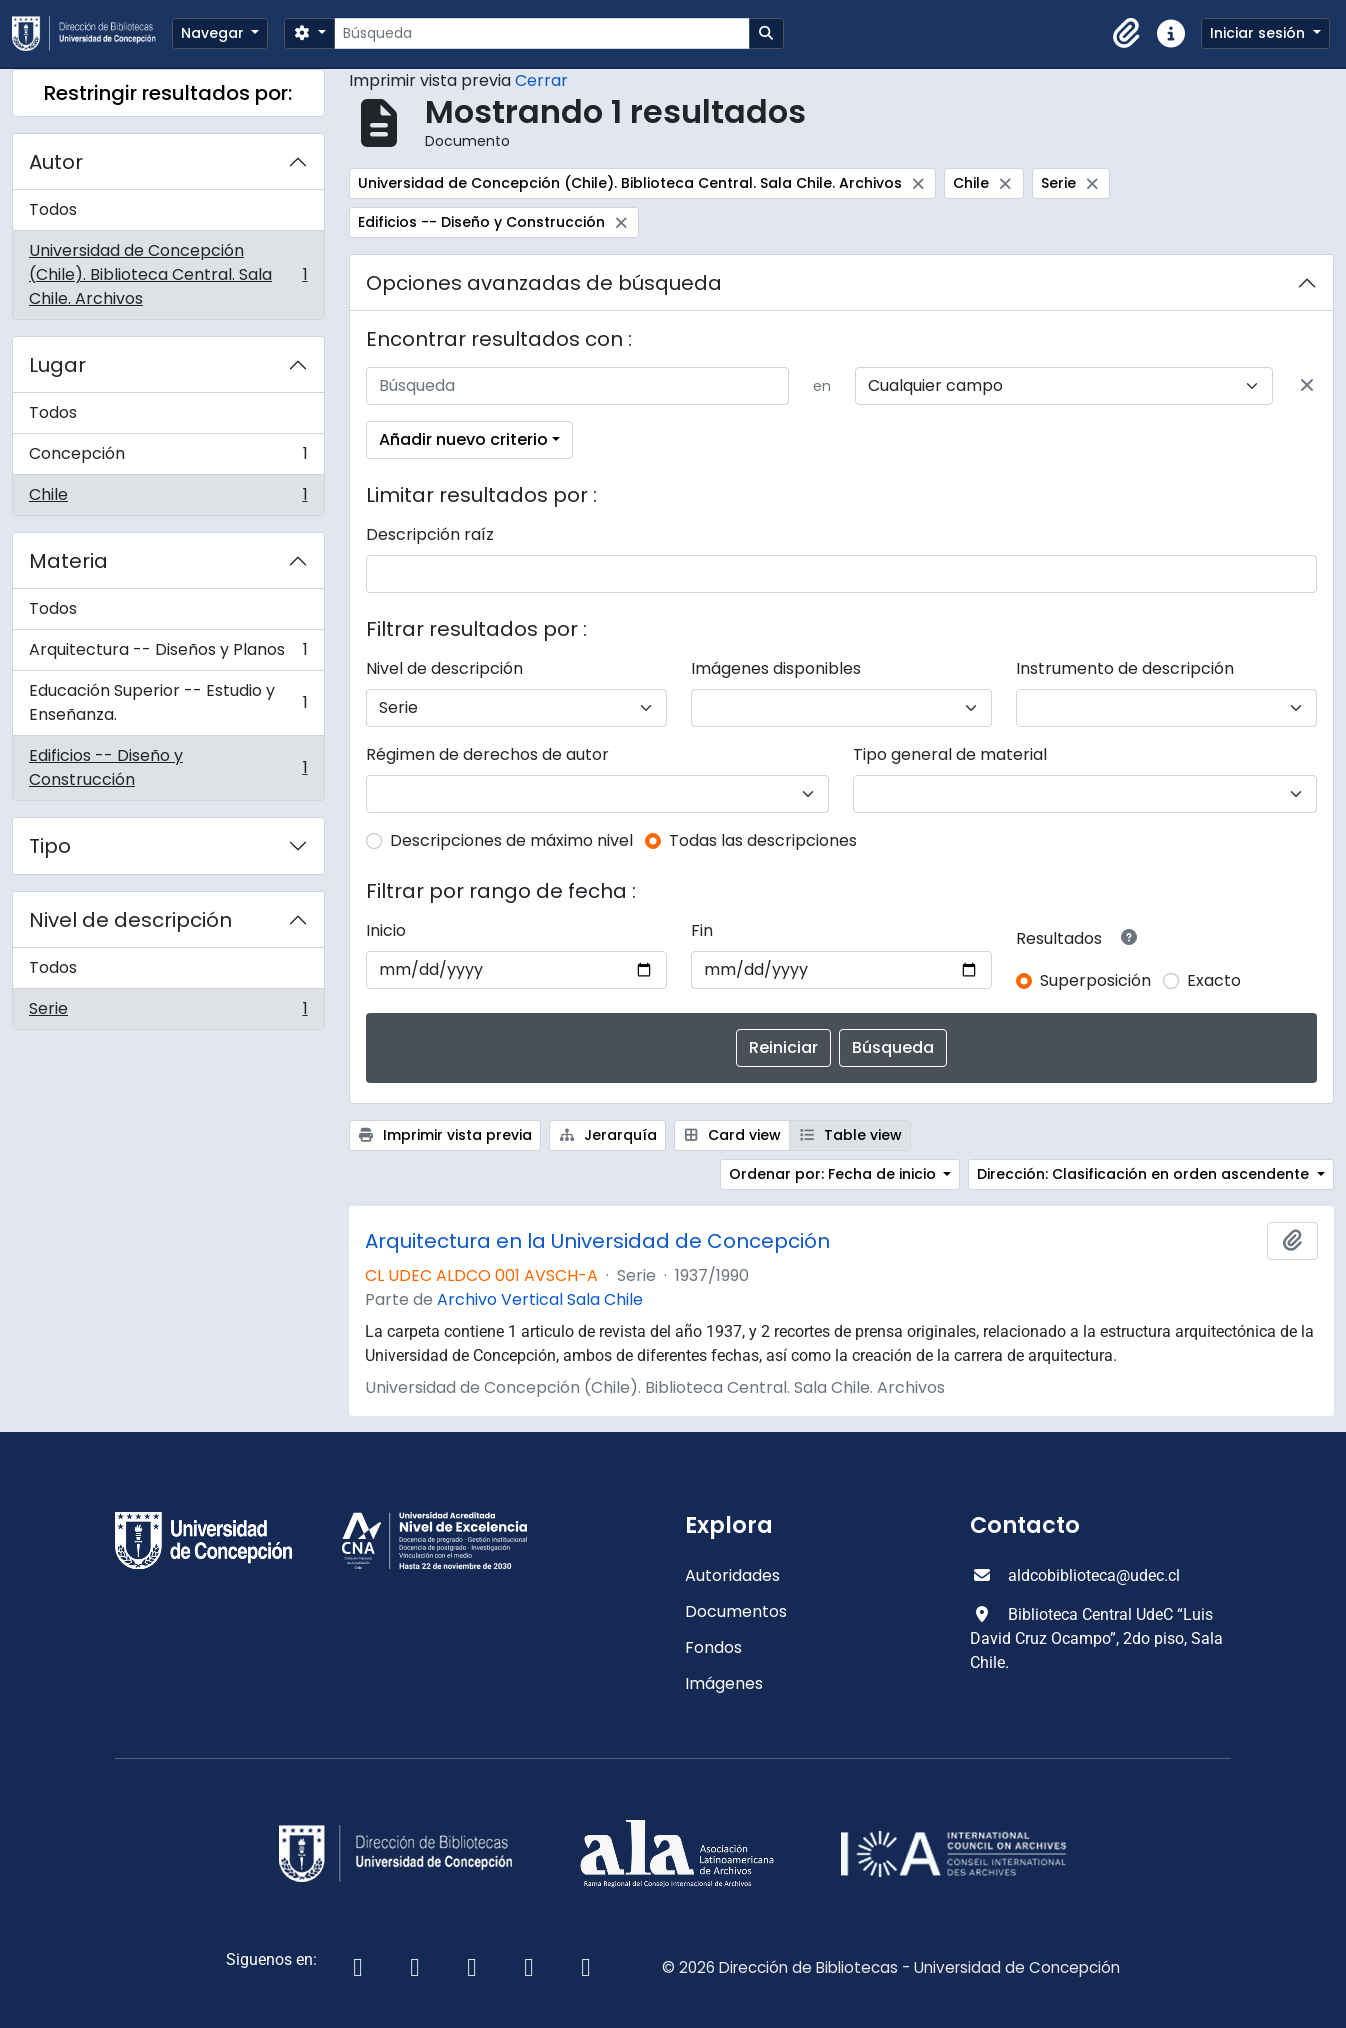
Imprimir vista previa (445, 1135)
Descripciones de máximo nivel (511, 840)
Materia (68, 561)
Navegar (214, 33)
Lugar (57, 365)
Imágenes (724, 1683)
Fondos (713, 1647)
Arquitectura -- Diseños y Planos (168, 654)
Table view (850, 1135)
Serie (168, 1013)
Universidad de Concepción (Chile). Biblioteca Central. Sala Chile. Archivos (168, 274)
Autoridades (732, 1575)
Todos (53, 209)
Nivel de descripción (130, 920)
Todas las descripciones (763, 840)
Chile (168, 499)
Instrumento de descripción (1125, 668)
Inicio (386, 930)
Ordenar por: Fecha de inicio (834, 1174)
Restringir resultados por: (168, 93)
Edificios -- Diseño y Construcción (168, 767)
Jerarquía (607, 1135)
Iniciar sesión (1259, 33)
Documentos (736, 1611)
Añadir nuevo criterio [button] (463, 439)
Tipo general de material (950, 754)
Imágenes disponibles (776, 668)
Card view (732, 1135)
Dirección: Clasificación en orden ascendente (1145, 1174)
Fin (702, 930)
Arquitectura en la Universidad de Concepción (597, 1241)
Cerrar (541, 80)
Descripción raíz (430, 534)
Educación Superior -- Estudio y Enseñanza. (168, 702)
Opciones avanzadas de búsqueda (544, 283)
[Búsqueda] (541, 33)
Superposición (1095, 980)
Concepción (168, 458)
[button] (1127, 34)
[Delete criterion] (1307, 386)
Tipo (50, 846)
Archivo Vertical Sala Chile (540, 1299)
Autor (56, 162)
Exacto (1214, 980)
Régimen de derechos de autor (487, 754)
